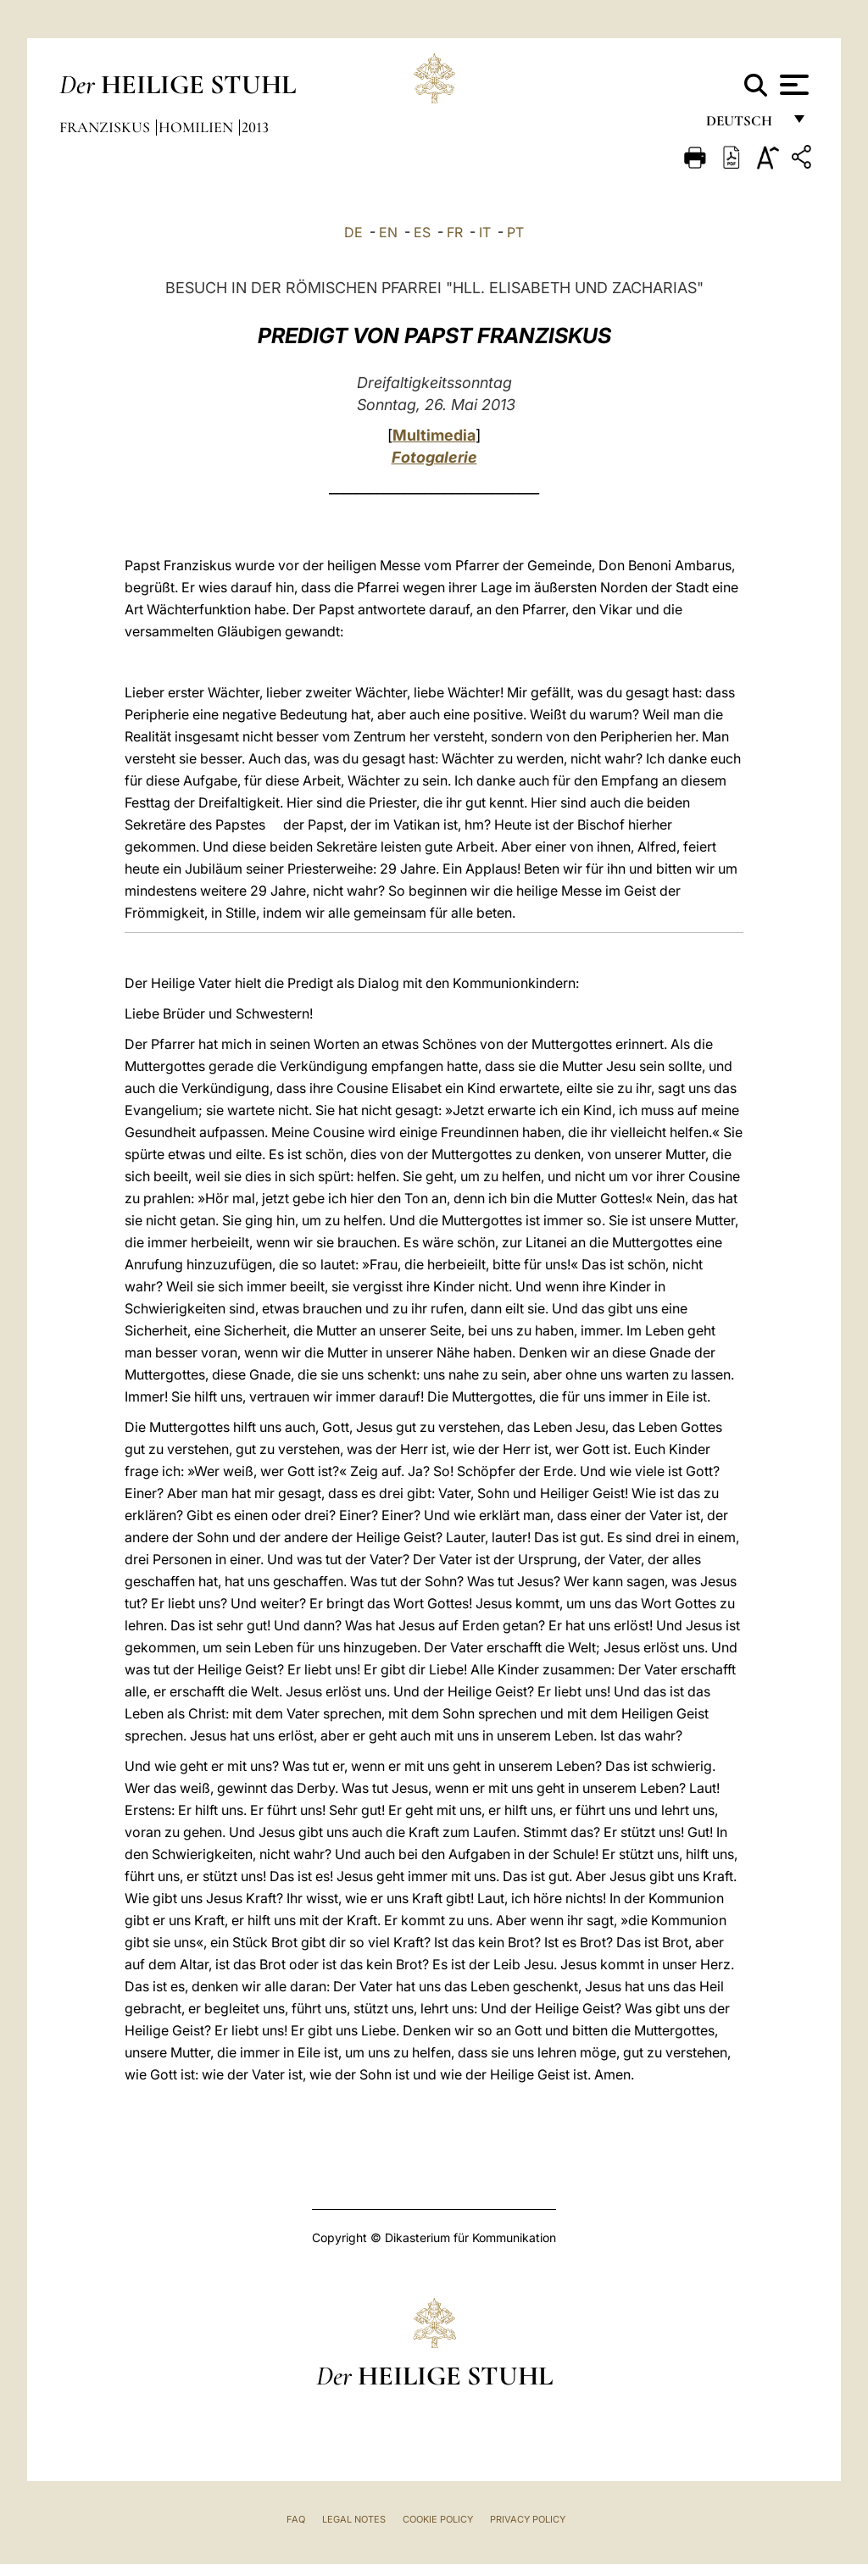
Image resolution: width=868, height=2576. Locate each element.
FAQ (296, 2519)
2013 (255, 127)
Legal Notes (354, 2519)
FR (455, 232)
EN (388, 232)
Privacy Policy (527, 2519)
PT (515, 232)
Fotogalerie (434, 457)
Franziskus (106, 127)
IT (485, 232)
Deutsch (743, 125)
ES (422, 232)
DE (353, 232)
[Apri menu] (792, 84)
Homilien (197, 127)
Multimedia (434, 435)
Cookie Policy (438, 2519)
